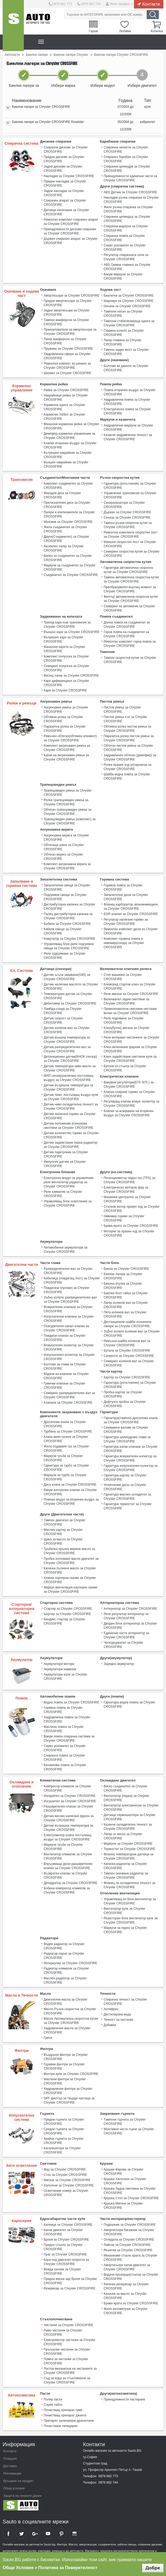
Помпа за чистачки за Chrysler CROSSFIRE (66, 2359)
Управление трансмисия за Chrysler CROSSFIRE (130, 495)
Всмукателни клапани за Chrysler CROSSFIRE (68, 1308)
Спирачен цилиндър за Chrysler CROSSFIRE (127, 219)
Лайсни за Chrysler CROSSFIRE (127, 2243)
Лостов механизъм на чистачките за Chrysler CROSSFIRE (70, 2369)
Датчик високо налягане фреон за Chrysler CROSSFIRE (69, 1817)
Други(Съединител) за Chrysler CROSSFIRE (66, 538)
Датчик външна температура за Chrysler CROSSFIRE (67, 1039)
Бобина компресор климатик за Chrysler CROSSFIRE (67, 1889)
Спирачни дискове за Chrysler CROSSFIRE (66, 149)
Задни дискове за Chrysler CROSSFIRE (63, 169)
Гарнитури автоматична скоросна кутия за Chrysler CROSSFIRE (128, 570)
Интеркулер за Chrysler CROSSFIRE (70, 1962)
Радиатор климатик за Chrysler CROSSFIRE (66, 1969)
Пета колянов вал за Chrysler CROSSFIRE (125, 1313)
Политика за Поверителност (67, 2567)
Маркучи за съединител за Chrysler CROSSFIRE (70, 567)
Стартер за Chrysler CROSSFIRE (68, 1607)
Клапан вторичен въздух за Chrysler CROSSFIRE (70, 445)
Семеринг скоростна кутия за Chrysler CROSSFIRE (131, 553)
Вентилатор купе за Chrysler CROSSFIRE (124, 1909)
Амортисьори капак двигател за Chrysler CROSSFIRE (127, 2266)
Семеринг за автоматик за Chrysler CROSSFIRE (129, 608)
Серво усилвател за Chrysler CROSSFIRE (125, 247)
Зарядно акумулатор (119, 1662)
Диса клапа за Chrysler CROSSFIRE (70, 1483)
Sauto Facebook (8, 2531)
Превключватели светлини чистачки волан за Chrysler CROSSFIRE (130, 1010)
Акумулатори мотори (59, 1662)
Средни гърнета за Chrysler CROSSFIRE (64, 2130)
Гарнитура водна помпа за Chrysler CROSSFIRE (129, 1703)
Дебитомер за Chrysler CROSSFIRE (70, 1003)
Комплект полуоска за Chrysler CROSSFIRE (66, 658)
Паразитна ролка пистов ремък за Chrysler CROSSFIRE (129, 738)
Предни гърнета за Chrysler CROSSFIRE (64, 2120)
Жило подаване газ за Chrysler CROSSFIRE (66, 1447)
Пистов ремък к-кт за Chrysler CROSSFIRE (125, 719)
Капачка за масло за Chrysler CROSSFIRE (125, 2294)
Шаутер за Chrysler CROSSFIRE (67, 1612)
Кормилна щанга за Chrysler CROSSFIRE (64, 407)
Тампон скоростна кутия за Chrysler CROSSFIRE (130, 659)
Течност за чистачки (118, 2018)
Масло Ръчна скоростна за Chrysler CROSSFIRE (70, 2010)
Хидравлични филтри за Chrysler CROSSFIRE (68, 2089)
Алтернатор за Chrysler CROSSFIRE (130, 1607)
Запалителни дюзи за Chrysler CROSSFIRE (126, 896)
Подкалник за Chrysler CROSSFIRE (130, 2223)
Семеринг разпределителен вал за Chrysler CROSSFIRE (69, 1394)
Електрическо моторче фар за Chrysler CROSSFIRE (126, 1189)
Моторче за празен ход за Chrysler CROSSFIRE (129, 1232)
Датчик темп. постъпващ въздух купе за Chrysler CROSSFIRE (71, 1096)
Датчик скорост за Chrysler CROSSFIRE (63, 1020)
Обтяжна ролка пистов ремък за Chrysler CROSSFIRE (127, 728)
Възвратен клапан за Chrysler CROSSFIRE (65, 1874)
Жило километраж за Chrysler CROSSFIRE (125, 2309)
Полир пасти (53, 2397)
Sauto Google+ (34, 2531)
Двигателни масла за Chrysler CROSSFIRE (65, 2000)
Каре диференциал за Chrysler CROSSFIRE (66, 682)
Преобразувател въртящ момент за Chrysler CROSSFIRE (130, 589)
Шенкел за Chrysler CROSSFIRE (67, 373)
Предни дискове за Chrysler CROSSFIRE (64, 159)
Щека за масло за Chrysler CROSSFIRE (63, 1540)
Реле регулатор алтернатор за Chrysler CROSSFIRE (126, 1615)
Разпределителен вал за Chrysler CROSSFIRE (68, 1270)
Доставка (10, 2464)
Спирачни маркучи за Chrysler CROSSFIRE (126, 228)
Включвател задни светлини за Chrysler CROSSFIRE (126, 1001)
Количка (157, 30)
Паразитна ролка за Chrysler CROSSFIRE (65, 728)
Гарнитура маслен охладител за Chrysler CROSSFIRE (127, 1496)
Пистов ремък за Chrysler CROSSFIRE (122, 709)
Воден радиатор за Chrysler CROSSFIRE (64, 1945)
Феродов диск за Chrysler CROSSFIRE (62, 495)
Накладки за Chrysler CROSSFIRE (69, 176)
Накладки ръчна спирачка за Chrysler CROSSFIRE (131, 200)
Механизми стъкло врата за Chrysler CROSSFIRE (130, 2256)
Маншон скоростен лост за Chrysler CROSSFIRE (130, 544)
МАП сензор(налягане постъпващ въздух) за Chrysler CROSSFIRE (68, 1077)
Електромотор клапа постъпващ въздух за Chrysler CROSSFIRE (67, 1836)
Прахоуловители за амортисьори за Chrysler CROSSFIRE (70, 331)
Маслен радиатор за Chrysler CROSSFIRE (65, 1979)
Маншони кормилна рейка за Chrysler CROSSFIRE (71, 426)
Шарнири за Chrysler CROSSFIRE (128, 300)
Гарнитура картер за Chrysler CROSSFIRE (125, 1476)
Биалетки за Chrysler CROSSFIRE (129, 295)
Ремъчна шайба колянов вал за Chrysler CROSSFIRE (127, 1342)
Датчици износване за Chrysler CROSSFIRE (66, 212)
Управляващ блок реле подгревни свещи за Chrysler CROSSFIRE (69, 945)
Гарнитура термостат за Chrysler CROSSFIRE (127, 1505)
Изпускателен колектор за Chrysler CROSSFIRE (69, 1356)
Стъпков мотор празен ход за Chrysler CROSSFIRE (131, 1208)
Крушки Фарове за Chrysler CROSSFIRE (123, 2170)
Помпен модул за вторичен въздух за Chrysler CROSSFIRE (71, 1501)
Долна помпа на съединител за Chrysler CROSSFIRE (127, 624)
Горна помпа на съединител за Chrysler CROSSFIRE (126, 634)
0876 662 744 (90, 4)
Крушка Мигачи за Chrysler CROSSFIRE (123, 2204)
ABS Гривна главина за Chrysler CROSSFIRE (127, 267)
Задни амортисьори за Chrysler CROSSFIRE (67, 312)
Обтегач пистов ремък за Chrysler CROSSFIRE (128, 747)
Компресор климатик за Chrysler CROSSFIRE (67, 1787)
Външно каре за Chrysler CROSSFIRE (72, 631)
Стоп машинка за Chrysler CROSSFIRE (123, 976)
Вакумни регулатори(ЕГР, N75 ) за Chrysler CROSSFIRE (129, 1084)
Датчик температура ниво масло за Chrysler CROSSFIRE (70, 1067)
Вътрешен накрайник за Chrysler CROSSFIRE (68, 455)
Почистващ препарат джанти (65, 2413)
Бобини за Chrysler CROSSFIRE (67, 923)
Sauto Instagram (74, 2531)
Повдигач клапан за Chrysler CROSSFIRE (65, 1337)
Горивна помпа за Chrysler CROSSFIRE (123, 887)
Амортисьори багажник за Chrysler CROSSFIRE (129, 2231)
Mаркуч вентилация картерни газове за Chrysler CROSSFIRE (70, 1588)
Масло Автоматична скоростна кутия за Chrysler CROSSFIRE (71, 2019)
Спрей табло (53, 2403)
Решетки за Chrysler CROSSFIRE (128, 2248)
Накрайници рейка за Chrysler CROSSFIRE (66, 397)
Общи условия (14, 2486)
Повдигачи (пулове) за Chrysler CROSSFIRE (66, 1289)
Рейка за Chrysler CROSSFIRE (66, 390)
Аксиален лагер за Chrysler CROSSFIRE (64, 548)
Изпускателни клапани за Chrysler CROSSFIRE (69, 1318)
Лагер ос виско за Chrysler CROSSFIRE (123, 1835)
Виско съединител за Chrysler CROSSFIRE (125, 1787)
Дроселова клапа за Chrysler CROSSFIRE (65, 1423)
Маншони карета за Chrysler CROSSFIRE (64, 648)
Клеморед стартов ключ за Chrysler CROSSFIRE (129, 986)
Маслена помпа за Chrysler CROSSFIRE (64, 1728)
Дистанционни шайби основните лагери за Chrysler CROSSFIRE (127, 1323)
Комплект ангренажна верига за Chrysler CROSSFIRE (67, 866)
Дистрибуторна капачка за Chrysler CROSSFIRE (69, 906)
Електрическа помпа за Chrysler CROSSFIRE (127, 411)
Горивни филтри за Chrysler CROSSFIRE (64, 2065)
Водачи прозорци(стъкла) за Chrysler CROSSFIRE (131, 2275)
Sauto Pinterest (61, 2531)
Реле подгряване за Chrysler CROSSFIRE (65, 955)
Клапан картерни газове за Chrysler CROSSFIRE (70, 1579)
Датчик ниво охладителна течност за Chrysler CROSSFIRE (71, 1106)
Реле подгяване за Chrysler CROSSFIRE (123, 1020)
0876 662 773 (62, 4)
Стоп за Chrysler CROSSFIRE (65, 2173)
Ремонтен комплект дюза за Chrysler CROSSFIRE (131, 930)
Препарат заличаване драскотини (69, 2419)
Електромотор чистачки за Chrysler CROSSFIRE (69, 2340)
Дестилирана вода (117, 2013)
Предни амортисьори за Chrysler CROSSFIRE (68, 303)
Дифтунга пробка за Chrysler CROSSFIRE (125, 1403)
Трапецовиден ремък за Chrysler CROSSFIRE (68, 792)
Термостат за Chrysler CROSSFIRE (129, 1847)
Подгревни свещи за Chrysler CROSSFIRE (65, 896)
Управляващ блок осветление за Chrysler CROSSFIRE (68, 1203)
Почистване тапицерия (61, 2424)
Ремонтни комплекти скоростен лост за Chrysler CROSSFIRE (131, 534)
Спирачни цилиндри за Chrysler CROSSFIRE (127, 169)
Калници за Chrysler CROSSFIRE (68, 2223)
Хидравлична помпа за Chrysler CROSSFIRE (127, 401)
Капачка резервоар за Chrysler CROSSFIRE (126, 2285)
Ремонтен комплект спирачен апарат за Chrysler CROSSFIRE (71, 222)
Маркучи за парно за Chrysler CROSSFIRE (125, 1929)
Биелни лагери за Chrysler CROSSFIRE (123, 1275)
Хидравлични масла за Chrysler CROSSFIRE (67, 2029)
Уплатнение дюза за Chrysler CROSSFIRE (125, 1486)
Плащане (10, 2457)
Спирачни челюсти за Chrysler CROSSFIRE (126, 149)
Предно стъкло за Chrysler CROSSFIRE (63, 2245)
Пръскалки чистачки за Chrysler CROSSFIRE (67, 2350)
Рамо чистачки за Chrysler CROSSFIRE (63, 2331)
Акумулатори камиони (60, 1668)
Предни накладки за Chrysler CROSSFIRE (65, 183)
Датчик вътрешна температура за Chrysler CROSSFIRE (68, 1087)
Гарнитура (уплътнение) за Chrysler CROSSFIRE (130, 485)
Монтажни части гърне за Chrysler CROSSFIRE (129, 2130)
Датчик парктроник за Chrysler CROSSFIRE (66, 1153)
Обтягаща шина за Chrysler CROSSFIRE (64, 847)
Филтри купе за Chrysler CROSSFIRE (71, 2072)
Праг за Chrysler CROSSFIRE (65, 2253)
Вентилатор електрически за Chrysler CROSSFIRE (131, 1806)
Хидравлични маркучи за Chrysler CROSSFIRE (128, 427)
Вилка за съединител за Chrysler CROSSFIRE (68, 558)
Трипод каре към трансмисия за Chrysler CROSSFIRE (67, 624)
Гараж (93, 30)
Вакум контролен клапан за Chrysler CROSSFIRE (70, 1491)
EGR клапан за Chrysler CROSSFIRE (131, 913)
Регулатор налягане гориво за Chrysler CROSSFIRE (126, 921)
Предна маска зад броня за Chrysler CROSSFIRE (70, 2279)
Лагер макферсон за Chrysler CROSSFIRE (65, 341)
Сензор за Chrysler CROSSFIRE (127, 517)
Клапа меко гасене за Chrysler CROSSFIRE (66, 1438)
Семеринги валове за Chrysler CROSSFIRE (126, 1429)
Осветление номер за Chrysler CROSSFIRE (66, 2191)
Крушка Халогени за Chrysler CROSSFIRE (125, 2180)
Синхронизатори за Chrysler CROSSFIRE (124, 505)
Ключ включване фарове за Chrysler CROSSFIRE (130, 1048)
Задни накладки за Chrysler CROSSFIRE (64, 193)
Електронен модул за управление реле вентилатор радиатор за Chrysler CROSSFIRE (68, 1181)
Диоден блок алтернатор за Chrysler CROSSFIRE (130, 1624)
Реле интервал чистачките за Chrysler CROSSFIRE (131, 1039)
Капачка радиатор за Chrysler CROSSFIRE (125, 1865)
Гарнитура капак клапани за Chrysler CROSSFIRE (131, 1448)
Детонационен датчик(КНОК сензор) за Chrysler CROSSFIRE (70, 1058)
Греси (48, 2036)
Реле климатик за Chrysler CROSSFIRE (63, 1193)
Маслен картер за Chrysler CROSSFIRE (63, 1531)
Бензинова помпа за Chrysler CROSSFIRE (65, 1766)
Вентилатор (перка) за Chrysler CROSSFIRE (126, 1797)
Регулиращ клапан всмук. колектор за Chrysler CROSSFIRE (131, 1103)
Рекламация (12, 2472)
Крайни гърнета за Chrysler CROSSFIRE (64, 2139)
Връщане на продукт (18, 2479)
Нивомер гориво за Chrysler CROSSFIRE (124, 1217)
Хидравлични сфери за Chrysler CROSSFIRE (67, 356)
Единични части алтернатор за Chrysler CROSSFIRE (126, 1634)
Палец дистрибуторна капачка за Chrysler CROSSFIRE (68, 916)
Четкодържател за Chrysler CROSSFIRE (123, 1643)
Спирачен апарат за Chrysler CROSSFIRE (65, 203)
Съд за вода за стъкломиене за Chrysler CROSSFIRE (67, 2378)
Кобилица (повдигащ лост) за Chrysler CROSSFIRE (72, 1279)
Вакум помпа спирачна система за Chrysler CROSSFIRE (69, 1737)
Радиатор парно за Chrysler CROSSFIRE (64, 1954)
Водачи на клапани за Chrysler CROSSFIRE (66, 1375)
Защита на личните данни (22, 2494)
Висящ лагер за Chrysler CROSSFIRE (71, 675)
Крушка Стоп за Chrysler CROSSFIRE (131, 2196)
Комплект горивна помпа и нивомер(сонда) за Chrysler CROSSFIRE (124, 942)
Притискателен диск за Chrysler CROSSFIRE (67, 505)
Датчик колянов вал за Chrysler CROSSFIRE (66, 1029)
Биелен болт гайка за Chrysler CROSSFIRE (126, 1294)
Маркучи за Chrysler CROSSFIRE (128, 1842)
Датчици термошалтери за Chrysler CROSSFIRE (129, 1816)
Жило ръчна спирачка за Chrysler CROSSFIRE (128, 209)
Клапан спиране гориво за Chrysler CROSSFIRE (129, 1093)
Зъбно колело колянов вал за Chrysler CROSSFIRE (132, 1332)
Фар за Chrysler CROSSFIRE (65, 2168)
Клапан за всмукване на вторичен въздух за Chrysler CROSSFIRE (128, 1112)
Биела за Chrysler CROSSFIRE (126, 1268)
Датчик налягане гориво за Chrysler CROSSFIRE (70, 1115)
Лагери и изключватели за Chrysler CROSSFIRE (69, 514)
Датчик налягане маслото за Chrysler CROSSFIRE (71, 986)
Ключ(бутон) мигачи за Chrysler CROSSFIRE (127, 1029)
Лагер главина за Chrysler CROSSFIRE (122, 342)
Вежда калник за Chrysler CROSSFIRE (62, 2270)
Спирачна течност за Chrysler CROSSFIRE (125, 2000)
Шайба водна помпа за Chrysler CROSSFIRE (127, 776)
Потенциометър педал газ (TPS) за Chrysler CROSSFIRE (129, 1179)
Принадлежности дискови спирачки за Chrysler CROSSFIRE (70, 231)
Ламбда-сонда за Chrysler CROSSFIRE (63, 1010)
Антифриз (111, 2007)
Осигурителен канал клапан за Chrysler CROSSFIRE (66, 1327)
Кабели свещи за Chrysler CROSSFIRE (63, 930)
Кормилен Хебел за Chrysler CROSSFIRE (64, 416)
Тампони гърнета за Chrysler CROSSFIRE (125, 2120)
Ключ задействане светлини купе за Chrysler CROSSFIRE (130, 1058)
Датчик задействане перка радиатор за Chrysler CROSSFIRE (70, 1144)
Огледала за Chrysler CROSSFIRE (129, 2238)
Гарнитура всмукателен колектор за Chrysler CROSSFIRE (130, 1457)
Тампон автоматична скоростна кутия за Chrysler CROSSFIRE (131, 579)
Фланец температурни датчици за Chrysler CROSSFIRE (128, 1855)
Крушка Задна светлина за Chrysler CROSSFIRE (130, 2189)
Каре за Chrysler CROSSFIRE (65, 690)
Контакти (151, 4)
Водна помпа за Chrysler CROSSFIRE (71, 1701)
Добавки (110, 2023)
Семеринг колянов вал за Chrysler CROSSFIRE (129, 1362)
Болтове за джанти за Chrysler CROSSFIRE (126, 368)
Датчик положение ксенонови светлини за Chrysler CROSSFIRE (68, 1125)
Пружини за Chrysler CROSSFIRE (68, 348)
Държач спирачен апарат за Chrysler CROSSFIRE (70, 241)
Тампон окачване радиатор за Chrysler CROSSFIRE (126, 1874)
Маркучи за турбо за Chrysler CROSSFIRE (65, 1476)
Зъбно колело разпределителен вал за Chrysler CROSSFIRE (70, 1298)
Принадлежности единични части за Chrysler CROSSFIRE (130, 178)
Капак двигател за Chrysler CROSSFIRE (63, 2231)
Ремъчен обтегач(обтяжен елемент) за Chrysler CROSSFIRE (70, 738)
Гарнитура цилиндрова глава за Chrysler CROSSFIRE (127, 1438)
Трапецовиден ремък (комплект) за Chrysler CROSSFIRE (70, 821)
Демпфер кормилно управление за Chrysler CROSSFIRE (69, 435)
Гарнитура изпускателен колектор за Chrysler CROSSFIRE (131, 1467)
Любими (125, 30)
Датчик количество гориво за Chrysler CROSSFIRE (71, 1134)
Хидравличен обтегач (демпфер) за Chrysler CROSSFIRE (130, 757)
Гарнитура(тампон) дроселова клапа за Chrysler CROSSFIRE (131, 1419)
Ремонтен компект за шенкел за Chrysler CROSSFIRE (67, 365)
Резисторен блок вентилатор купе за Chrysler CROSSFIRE (130, 1919)
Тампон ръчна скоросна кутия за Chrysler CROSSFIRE (128, 525)
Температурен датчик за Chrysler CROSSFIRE (68, 995)
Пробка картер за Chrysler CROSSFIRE (123, 1393)
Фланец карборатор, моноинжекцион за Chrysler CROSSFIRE (131, 906)
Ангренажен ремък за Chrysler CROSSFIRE (66, 709)
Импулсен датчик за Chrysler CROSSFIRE (65, 1163)
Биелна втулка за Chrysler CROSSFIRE (123, 1285)
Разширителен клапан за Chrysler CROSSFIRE (68, 1807)
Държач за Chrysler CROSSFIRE (127, 512)
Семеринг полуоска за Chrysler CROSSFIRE (66, 668)
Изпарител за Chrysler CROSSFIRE (70, 1794)
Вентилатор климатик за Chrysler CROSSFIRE (68, 1855)
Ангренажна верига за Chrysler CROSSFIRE (66, 837)
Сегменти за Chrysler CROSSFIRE (129, 1355)
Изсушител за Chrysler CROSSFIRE (70, 1800)
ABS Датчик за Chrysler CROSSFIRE (130, 192)
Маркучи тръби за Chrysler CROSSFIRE (63, 1457)
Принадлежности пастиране (124, 2397)
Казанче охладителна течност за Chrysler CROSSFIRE (128, 1825)
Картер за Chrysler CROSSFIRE (127, 1376)
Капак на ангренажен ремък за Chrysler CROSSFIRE (66, 757)
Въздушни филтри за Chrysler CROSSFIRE (66, 2055)
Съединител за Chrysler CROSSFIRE (71, 574)
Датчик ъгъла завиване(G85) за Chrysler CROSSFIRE (67, 976)
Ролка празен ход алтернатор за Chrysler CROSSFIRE (127, 766)
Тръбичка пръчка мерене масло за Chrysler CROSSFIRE (69, 1550)
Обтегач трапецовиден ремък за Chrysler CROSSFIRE (67, 811)
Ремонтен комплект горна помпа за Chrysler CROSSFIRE (130, 643)
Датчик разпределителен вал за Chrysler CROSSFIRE (67, 1048)
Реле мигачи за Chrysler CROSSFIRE (131, 993)
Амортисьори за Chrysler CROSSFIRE (72, 295)
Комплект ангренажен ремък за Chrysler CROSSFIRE (67, 747)
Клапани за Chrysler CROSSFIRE (68, 1401)
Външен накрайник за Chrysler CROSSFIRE (66, 464)
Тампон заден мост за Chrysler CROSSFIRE (126, 352)
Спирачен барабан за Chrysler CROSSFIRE (126, 159)
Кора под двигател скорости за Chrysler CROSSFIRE (66, 2260)
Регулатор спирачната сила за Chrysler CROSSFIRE (126, 257)
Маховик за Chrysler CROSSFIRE (68, 521)
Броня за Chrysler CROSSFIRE (66, 2238)
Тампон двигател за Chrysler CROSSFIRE (65, 1521)
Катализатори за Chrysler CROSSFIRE (62, 2149)
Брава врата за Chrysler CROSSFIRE (131, 1225)
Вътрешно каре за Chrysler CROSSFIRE (63, 639)
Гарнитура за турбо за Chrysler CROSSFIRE (66, 1467)
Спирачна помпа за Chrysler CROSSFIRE (124, 238)
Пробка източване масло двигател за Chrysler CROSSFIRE (71, 1559)
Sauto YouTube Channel (47, 2531)
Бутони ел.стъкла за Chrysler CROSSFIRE (125, 1067)
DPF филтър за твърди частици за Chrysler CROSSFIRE (69, 2099)
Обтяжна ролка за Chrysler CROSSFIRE (63, 719)
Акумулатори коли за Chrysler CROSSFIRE (65, 1675)
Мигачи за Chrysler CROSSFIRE (67, 2178)
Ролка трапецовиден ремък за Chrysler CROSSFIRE (66, 802)
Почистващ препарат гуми (63, 2408)
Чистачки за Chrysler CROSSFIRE (68, 2323)
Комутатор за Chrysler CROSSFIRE (69, 938)
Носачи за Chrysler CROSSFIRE (127, 306)
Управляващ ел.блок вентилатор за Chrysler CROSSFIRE (130, 1900)
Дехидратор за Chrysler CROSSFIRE (70, 1881)
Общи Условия (18, 2567)
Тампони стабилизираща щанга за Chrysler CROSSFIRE (129, 323)
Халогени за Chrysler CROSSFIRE (69, 2184)
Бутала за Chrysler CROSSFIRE (127, 1349)
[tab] (83, 110)
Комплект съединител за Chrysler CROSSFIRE (68, 485)
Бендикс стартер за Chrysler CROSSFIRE (64, 1620)
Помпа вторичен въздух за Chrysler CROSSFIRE (129, 392)
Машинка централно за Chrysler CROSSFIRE (127, 1198)
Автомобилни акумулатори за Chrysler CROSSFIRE (65, 1249)
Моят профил (120, 4)
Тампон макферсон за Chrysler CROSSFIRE (66, 322)
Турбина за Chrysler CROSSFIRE (68, 1430)
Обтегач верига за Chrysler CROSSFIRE (63, 856)
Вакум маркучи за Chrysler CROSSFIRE (123, 276)
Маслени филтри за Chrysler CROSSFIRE (65, 2080)
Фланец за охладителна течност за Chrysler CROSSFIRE (129, 1884)
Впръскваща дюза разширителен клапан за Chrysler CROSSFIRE (68, 1865)
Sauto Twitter (21, 2531)
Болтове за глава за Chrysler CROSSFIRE (65, 1365)
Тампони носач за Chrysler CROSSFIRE (123, 313)
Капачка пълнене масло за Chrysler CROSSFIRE (70, 1569)
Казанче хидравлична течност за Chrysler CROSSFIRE (128, 437)
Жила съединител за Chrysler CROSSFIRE (65, 529)
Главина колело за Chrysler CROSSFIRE (124, 332)
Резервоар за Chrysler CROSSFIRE (70, 2287)
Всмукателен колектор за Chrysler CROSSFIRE (69, 1346)
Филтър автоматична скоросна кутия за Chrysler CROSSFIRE (131, 598)
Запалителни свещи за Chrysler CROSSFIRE (67, 887)
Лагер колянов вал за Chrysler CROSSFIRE (126, 1304)
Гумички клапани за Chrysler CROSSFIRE (64, 1385)
